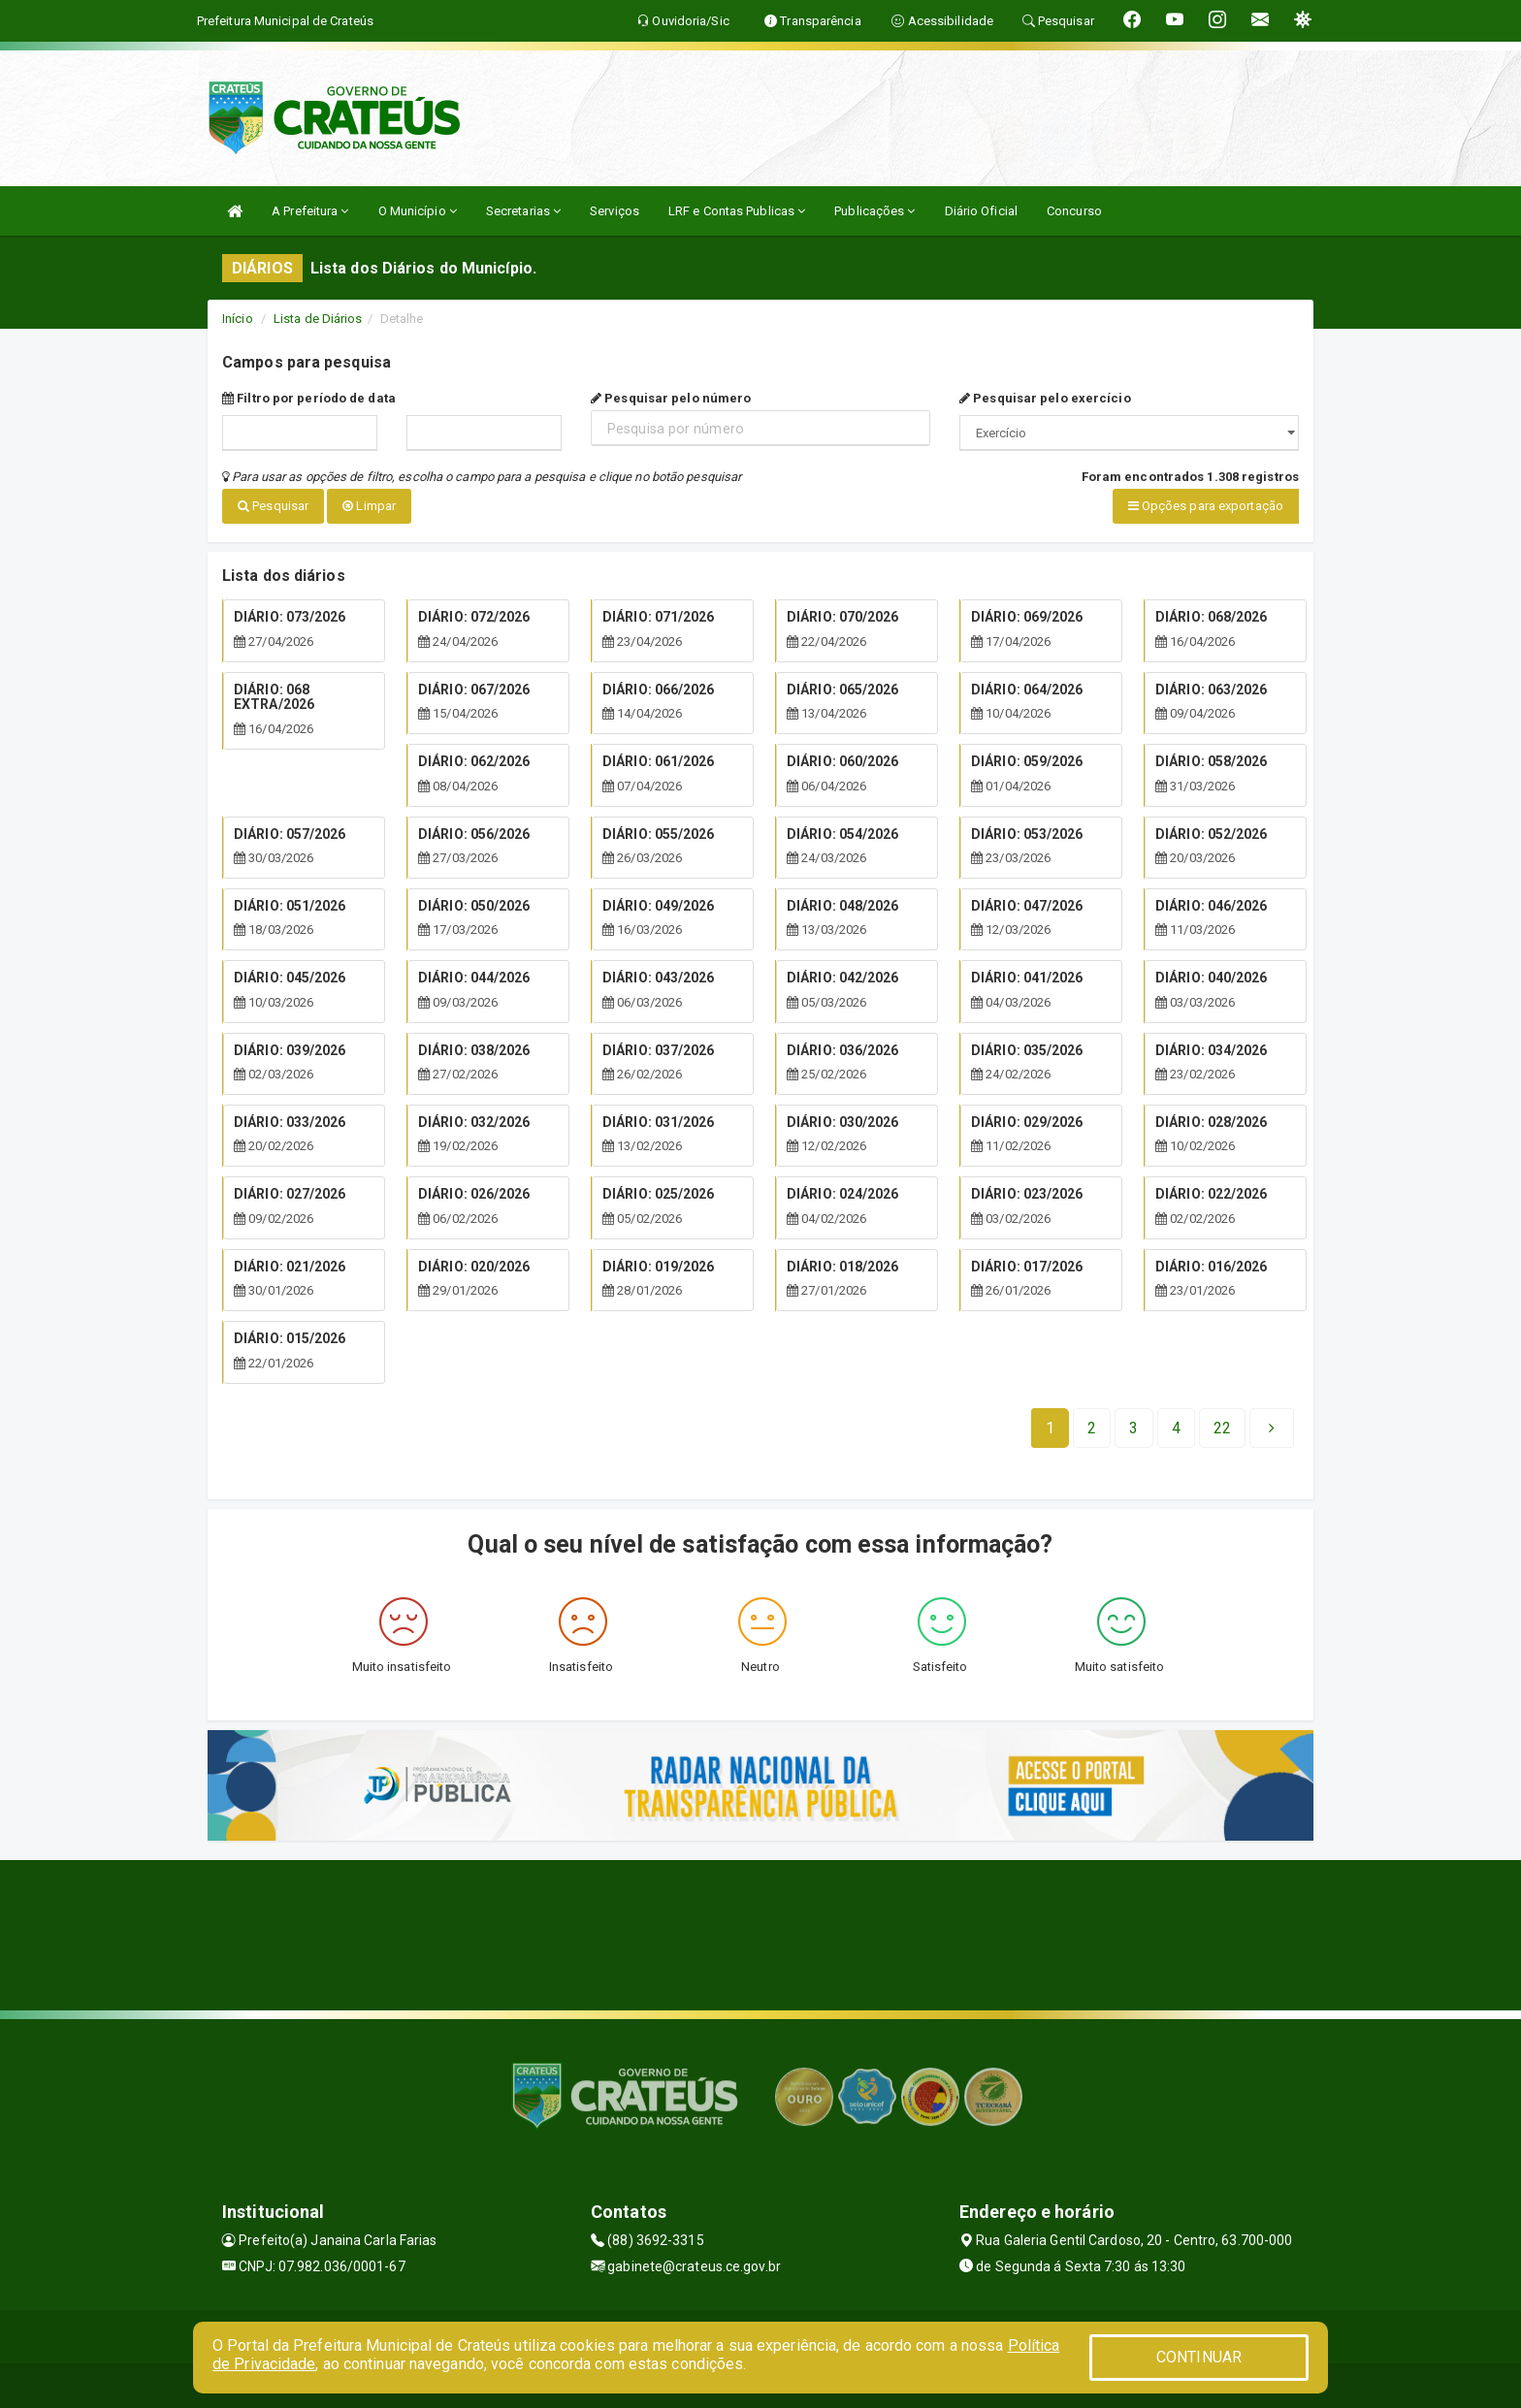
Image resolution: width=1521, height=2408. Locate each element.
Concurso (1074, 211)
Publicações (874, 211)
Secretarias (523, 211)
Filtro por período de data (309, 398)
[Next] (1222, 1424)
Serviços (614, 211)
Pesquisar (273, 505)
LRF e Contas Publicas (736, 211)
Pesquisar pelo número (671, 398)
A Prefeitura (310, 211)
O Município (417, 211)
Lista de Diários (318, 318)
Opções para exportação (1205, 505)
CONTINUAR (1199, 2357)
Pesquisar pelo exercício (1045, 398)
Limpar (369, 505)
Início (237, 318)
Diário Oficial (981, 211)
